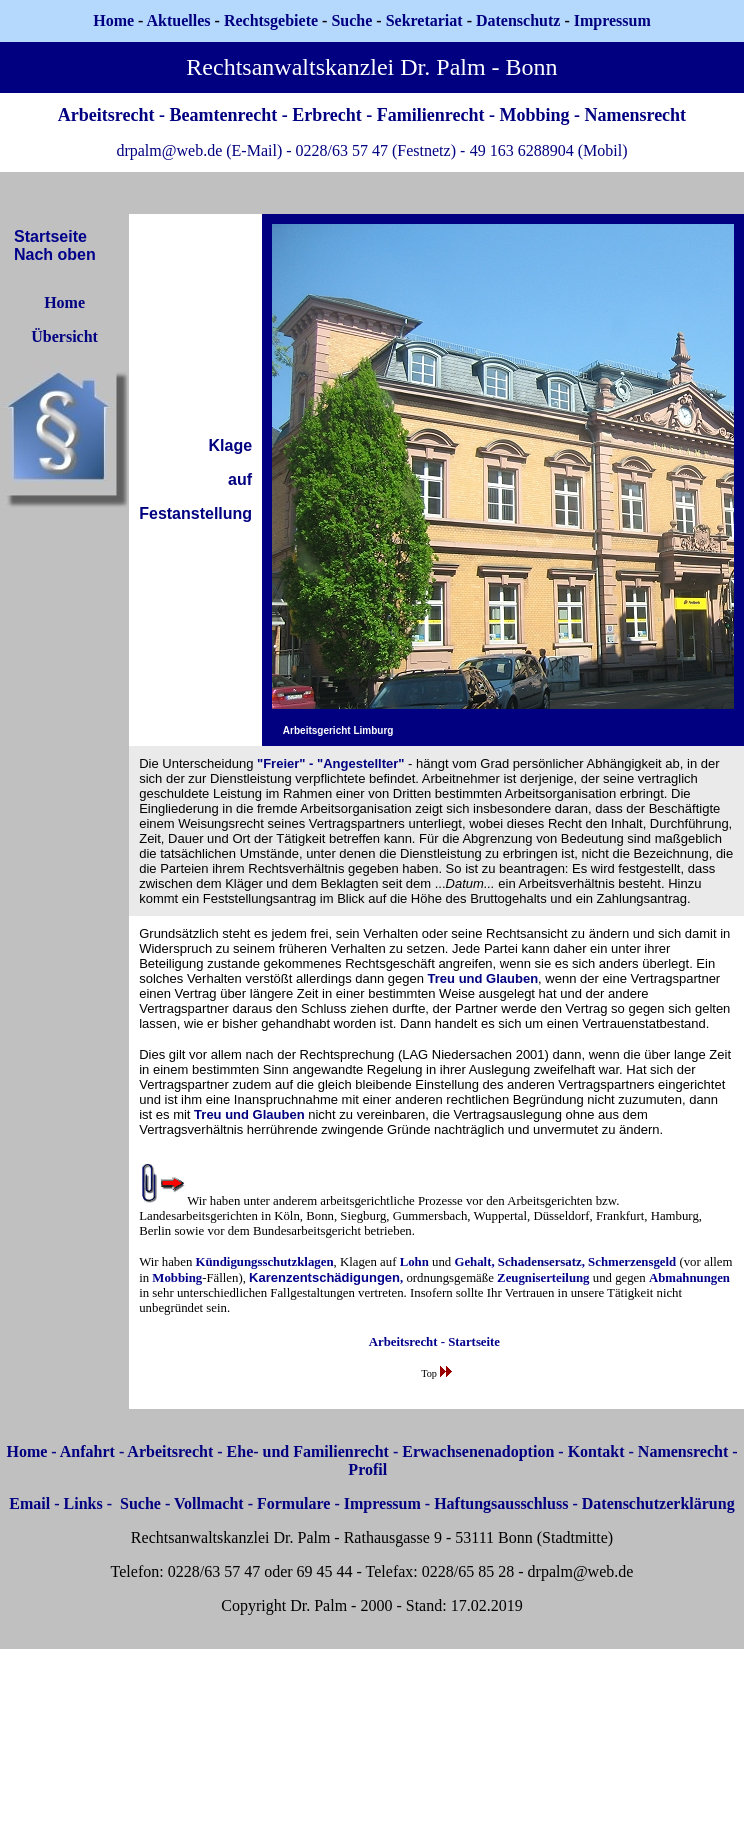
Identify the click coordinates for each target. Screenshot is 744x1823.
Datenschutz (518, 20)
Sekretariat (426, 20)
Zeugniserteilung (543, 1278)
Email (29, 1503)
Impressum (382, 1503)
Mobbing (177, 1278)
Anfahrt (87, 1451)
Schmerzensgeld (632, 1262)
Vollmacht (209, 1503)
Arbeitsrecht (170, 1451)
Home (113, 20)
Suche (351, 20)
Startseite (50, 236)
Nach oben (55, 254)
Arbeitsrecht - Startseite (434, 1342)
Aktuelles (179, 20)
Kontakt (596, 1451)
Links (83, 1503)
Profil (367, 1469)
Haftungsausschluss (501, 1503)
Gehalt (472, 1262)
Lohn (414, 1262)
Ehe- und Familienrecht (308, 1451)
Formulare (293, 1503)
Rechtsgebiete (271, 20)
